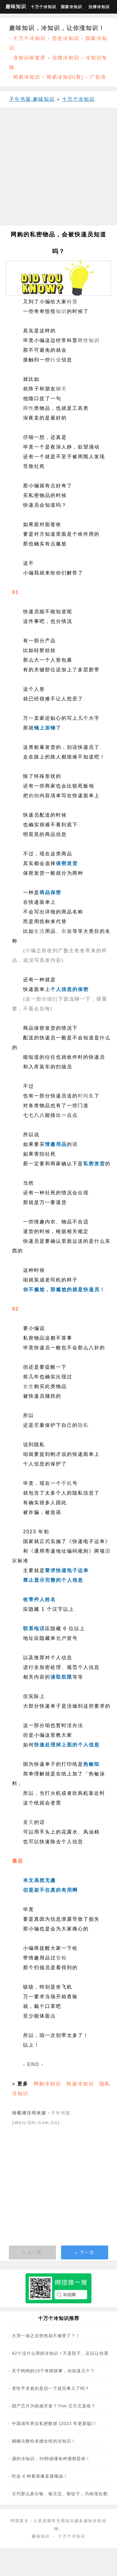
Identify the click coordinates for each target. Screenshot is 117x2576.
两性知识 (89, 340)
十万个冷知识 (43, 7)
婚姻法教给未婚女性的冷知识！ (44, 2441)
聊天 (61, 388)
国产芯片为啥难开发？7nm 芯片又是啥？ (54, 2405)
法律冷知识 (99, 7)
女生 (28, 1386)
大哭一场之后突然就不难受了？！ (46, 2335)
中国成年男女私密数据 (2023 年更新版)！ (55, 2423)
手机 (66, 1483)
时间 (83, 1095)
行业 (55, 359)
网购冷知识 (47, 2083)
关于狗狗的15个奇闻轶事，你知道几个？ (53, 2370)
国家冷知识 (71, 7)
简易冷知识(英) (65, 77)
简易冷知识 (26, 77)
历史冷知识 (65, 38)
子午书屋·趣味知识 (32, 99)
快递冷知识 (80, 2083)
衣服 (66, 931)
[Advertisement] (57, 168)
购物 (34, 795)
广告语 (98, 77)
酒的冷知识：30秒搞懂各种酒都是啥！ (51, 2458)
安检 (61, 1957)
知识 (61, 311)
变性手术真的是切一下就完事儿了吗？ (50, 2388)
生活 (39, 931)
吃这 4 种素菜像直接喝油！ (40, 2476)
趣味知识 (15, 6)
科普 (72, 301)
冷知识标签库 (29, 57)
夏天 (28, 1822)
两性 (28, 408)
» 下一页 (85, 2252)
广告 (63, 950)
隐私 (83, 1425)
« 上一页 (32, 2252)
